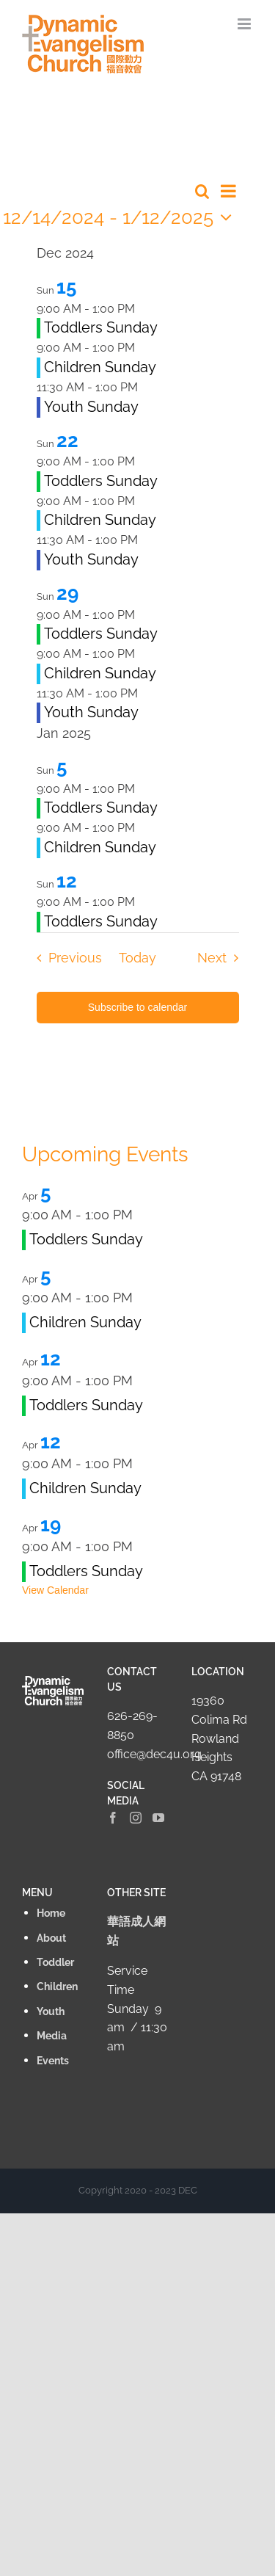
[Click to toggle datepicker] (121, 217)
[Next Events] (221, 958)
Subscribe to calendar (137, 1007)
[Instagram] (136, 1818)
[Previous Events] (65, 958)
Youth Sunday (91, 407)
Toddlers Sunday (101, 327)
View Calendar (55, 1590)
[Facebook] (113, 1818)
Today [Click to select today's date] (137, 957)
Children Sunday (100, 367)
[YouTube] (158, 1818)
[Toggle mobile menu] (245, 24)
